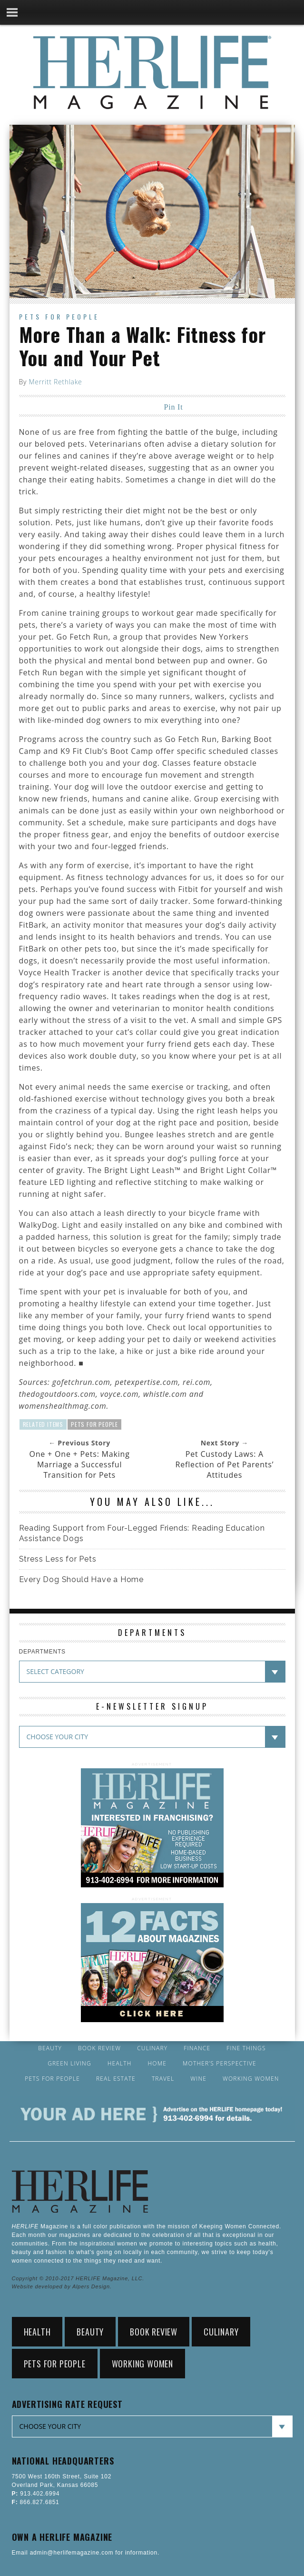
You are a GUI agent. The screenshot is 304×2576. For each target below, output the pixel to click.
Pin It (173, 407)
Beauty (50, 2048)
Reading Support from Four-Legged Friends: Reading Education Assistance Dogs (142, 1533)
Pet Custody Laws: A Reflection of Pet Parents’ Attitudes (225, 1464)
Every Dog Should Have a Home (81, 1579)
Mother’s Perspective (219, 2063)
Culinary (152, 2048)
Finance (197, 2048)
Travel (163, 2078)
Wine (198, 2078)
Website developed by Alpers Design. (62, 2286)
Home (157, 2063)
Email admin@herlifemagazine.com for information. (86, 2552)
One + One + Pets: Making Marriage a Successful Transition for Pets (79, 1464)
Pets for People (59, 316)
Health (120, 2063)
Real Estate (116, 2078)
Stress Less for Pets (58, 1559)
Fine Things (245, 2048)
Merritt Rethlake (55, 381)
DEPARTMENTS (42, 1651)
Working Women (251, 2078)
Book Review (99, 2048)
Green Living (69, 2063)
